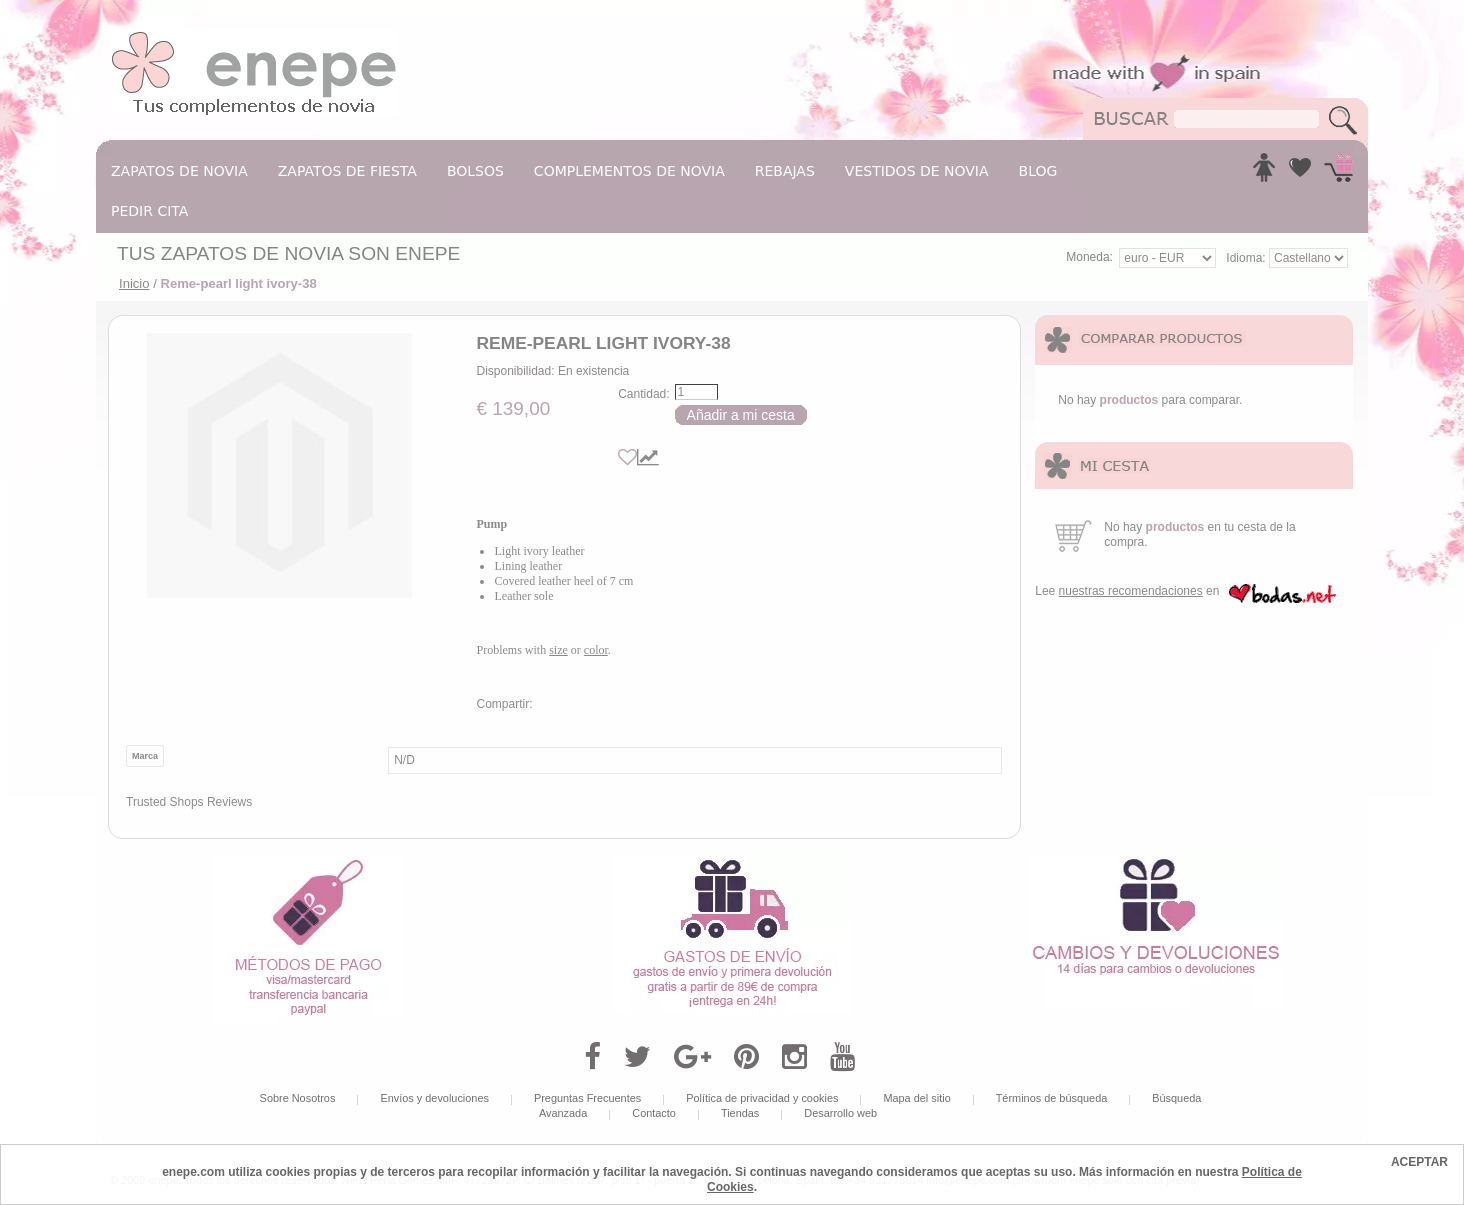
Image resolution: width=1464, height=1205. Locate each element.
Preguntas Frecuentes (587, 1098)
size (558, 650)
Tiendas (740, 1113)
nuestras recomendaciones (1131, 591)
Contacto (654, 1113)
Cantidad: (643, 394)
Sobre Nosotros (298, 1098)
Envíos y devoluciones (434, 1098)
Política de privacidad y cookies (762, 1098)
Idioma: (1247, 258)
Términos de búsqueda (1052, 1098)
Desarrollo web (840, 1113)
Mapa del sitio (916, 1098)
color (596, 650)
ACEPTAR (1419, 1162)
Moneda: (1089, 257)
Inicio (134, 283)
